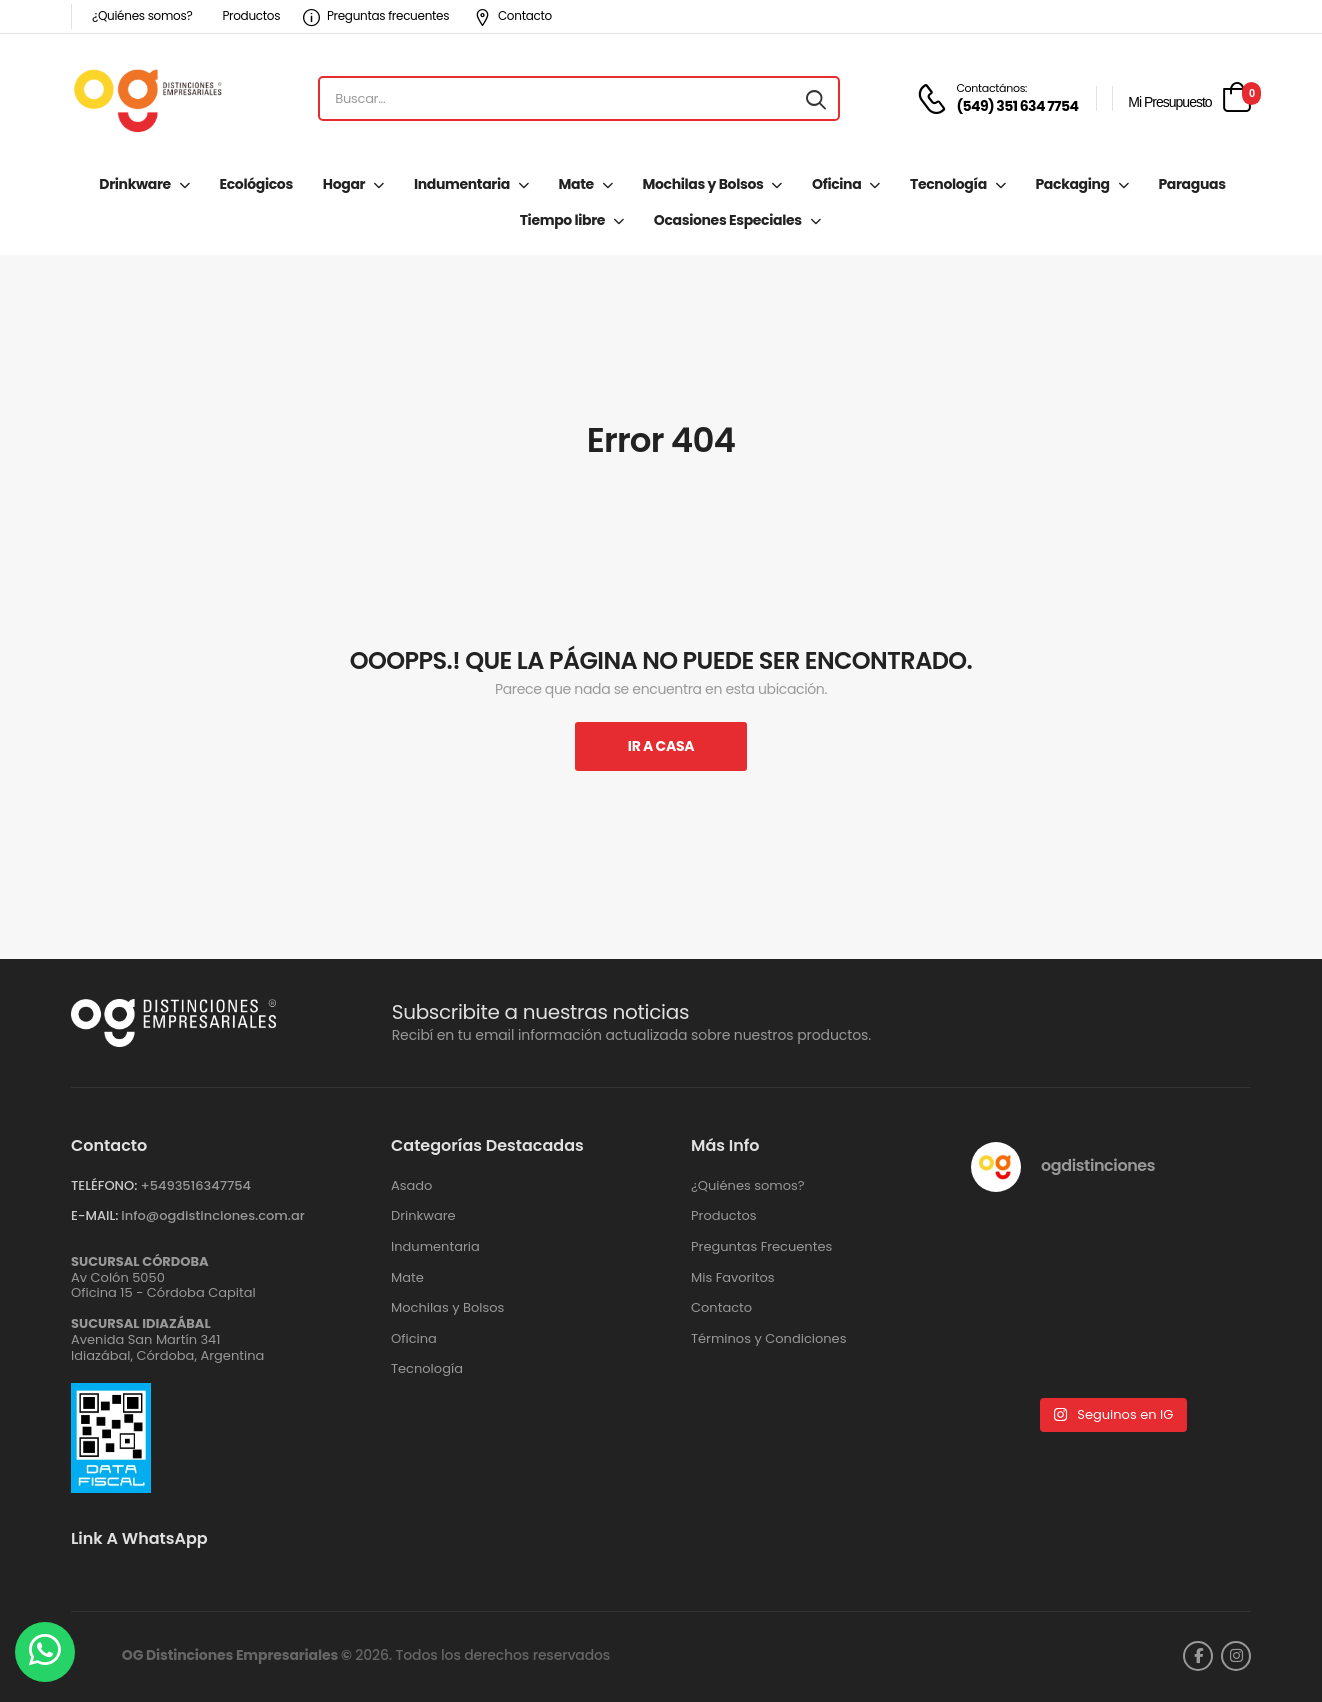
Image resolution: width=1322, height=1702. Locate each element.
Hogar (344, 184)
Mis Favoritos (733, 1278)
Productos (251, 15)
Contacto (513, 15)
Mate (576, 184)
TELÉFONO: (104, 1185)
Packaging (1072, 184)
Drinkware (134, 184)
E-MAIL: (94, 1215)
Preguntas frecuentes (376, 15)
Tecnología (948, 184)
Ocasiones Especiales (728, 220)
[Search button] (816, 99)
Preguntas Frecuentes (761, 1247)
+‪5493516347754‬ (195, 1185)
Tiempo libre (562, 220)
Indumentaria (462, 184)
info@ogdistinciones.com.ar (212, 1215)
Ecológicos (256, 184)
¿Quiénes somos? (142, 15)
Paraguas (1191, 184)
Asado (411, 1186)
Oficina (836, 184)
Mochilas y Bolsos (703, 184)
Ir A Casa (661, 746)
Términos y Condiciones (768, 1339)
